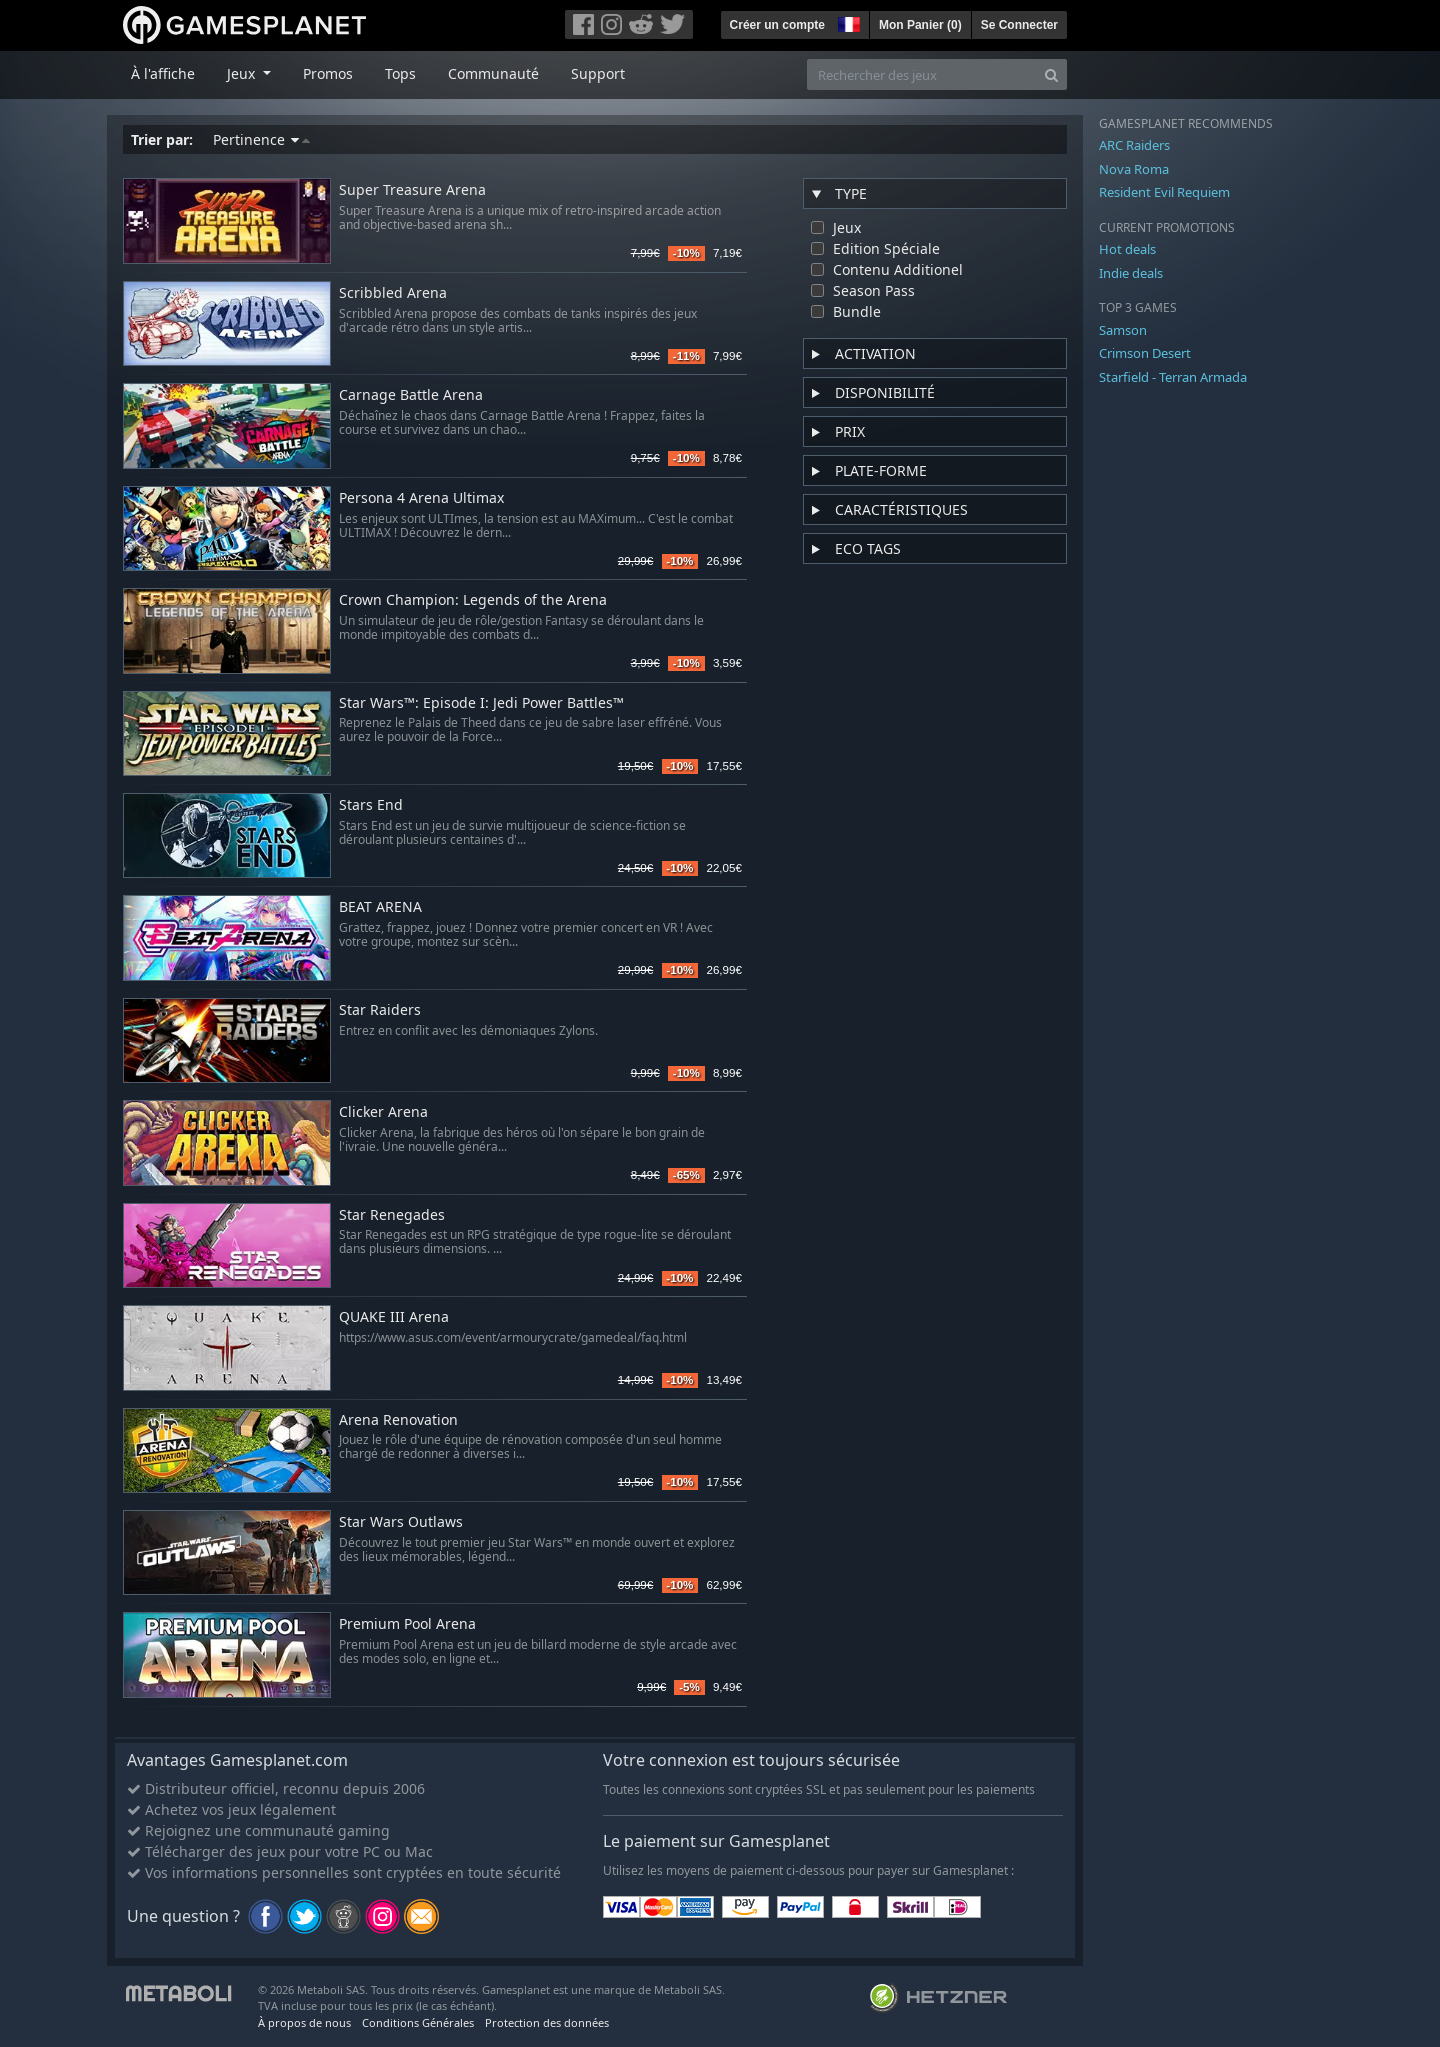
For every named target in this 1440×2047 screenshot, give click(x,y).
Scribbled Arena (393, 293)
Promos (328, 73)
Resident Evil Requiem (1164, 192)
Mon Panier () (920, 25)
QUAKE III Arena (394, 1317)
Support (598, 73)
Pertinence (261, 139)
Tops (400, 73)
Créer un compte (777, 25)
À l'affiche (163, 73)
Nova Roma (1134, 169)
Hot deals (1127, 249)
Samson (1123, 330)
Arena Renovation (398, 1420)
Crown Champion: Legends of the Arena (473, 600)
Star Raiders (380, 1010)
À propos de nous (304, 2022)
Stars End (371, 805)
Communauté (493, 73)
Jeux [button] (243, 73)
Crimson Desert (1145, 353)
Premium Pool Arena (407, 1624)
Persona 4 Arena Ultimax (421, 498)
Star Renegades (392, 1215)
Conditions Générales (418, 2022)
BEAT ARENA (380, 907)
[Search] (1051, 74)
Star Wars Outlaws (401, 1522)
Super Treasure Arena (412, 190)
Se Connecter (1019, 25)
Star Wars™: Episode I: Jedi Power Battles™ (481, 703)
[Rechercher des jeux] (922, 74)
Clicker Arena (383, 1112)
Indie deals (1131, 273)
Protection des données (547, 2022)
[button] (847, 22)
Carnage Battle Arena (411, 395)
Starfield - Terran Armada (1173, 377)
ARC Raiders (1134, 145)
